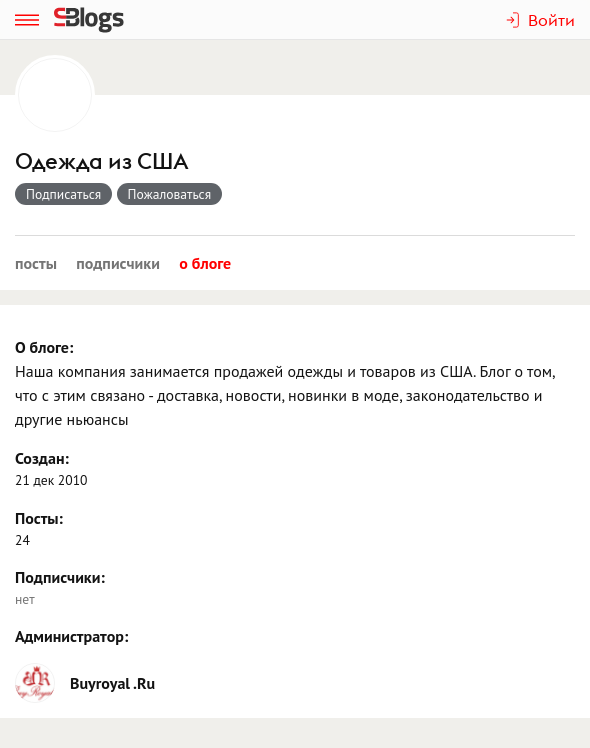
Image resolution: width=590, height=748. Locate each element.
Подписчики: (60, 577)
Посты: (39, 518)
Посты (36, 263)
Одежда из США (102, 161)
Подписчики (118, 263)
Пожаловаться (170, 194)
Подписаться (63, 194)
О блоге (205, 263)
